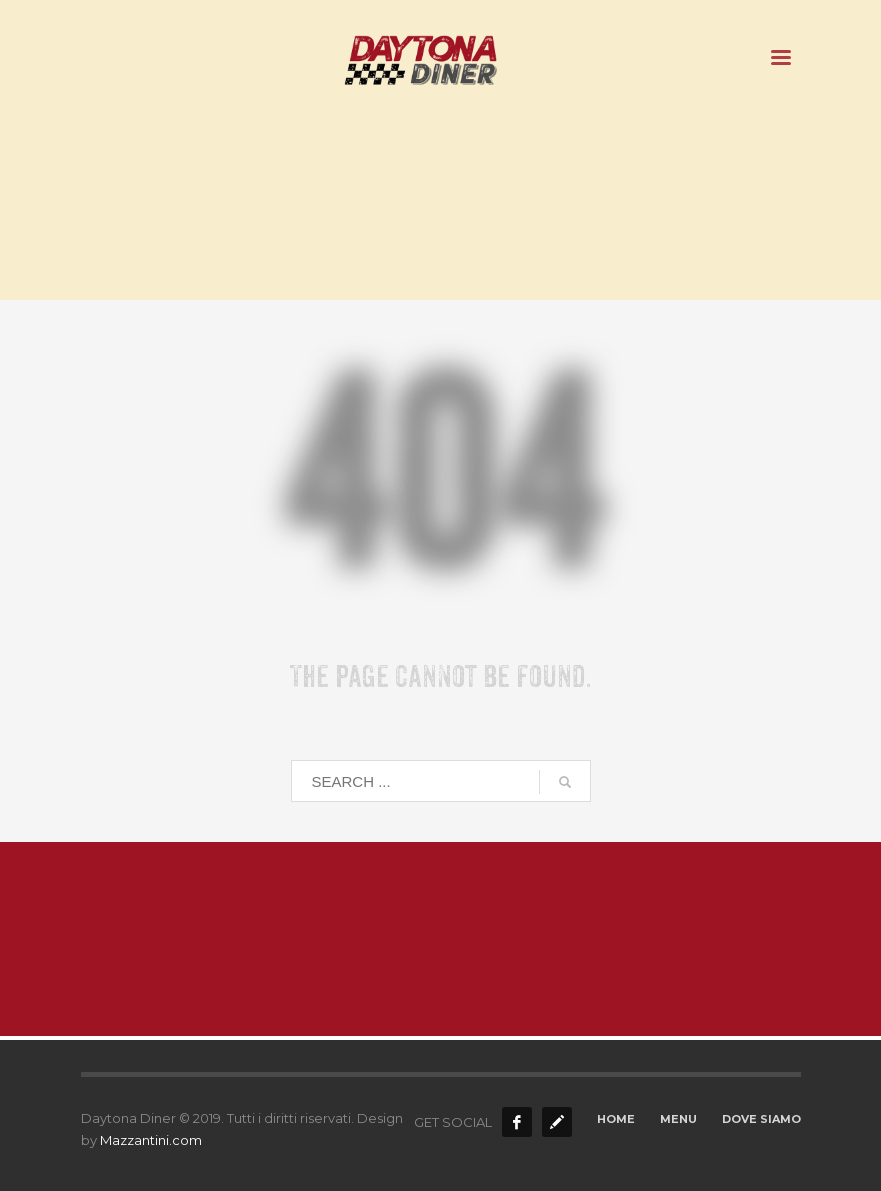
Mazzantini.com (151, 1140)
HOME (616, 1119)
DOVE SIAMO (761, 1119)
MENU (678, 1119)
